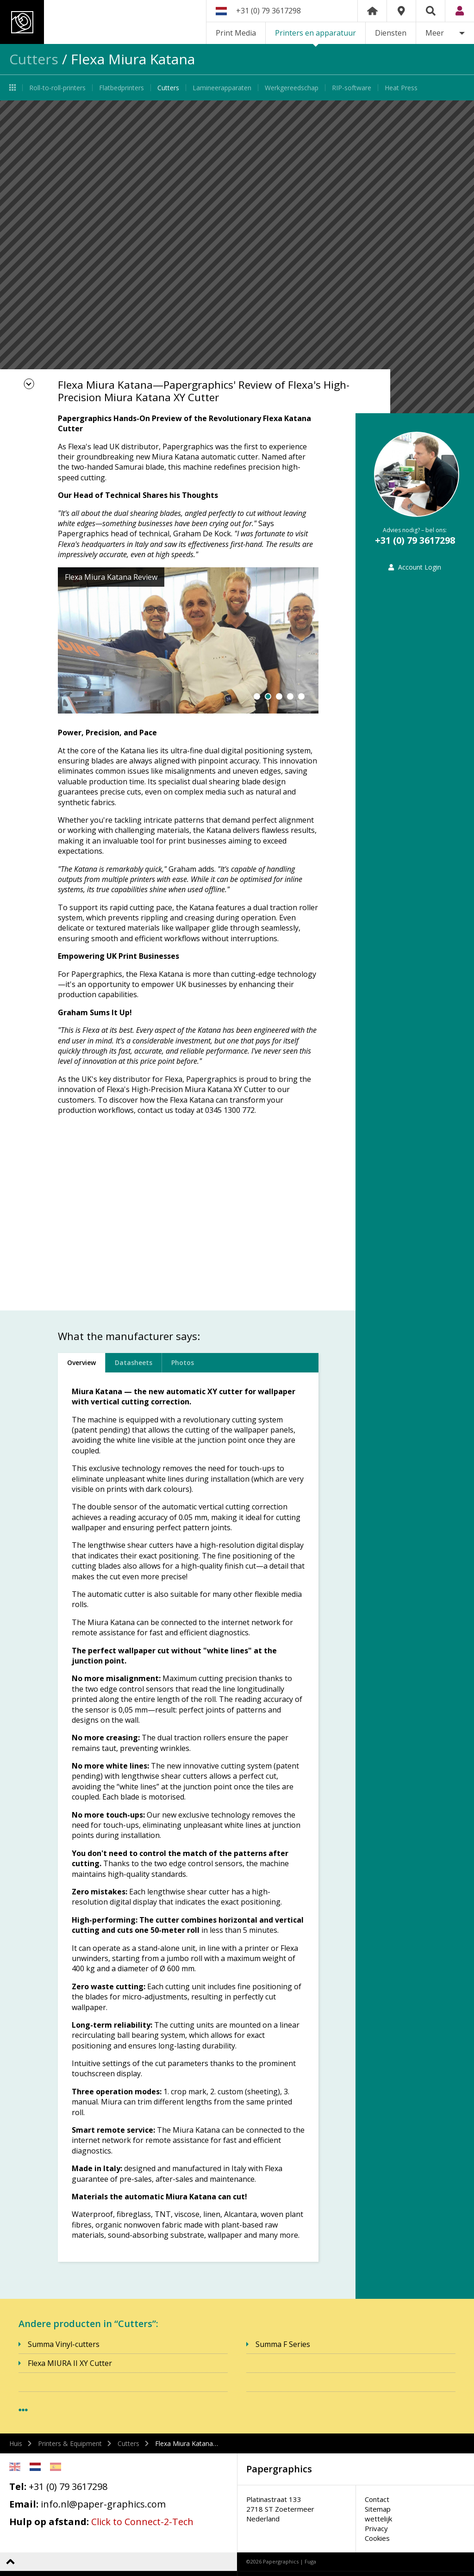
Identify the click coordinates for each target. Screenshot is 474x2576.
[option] (237, 256)
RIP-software (351, 87)
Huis (15, 2443)
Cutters (33, 59)
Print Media (236, 33)
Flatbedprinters (121, 87)
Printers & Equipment (70, 2443)
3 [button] (279, 696)
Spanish (55, 2467)
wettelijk (378, 2518)
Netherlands (35, 2467)
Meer (434, 33)
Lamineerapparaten (222, 87)
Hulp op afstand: (49, 2521)
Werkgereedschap (291, 87)
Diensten (390, 33)
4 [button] (290, 696)
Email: (23, 2504)
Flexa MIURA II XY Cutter (70, 2363)
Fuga (310, 2561)
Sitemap (378, 2509)
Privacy (376, 2528)
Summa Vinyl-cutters (64, 2344)
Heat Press (401, 87)
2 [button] (268, 696)
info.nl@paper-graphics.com (103, 2504)
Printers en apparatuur (315, 33)
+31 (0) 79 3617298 (268, 11)
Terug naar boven (10, 2561)
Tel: (17, 2486)
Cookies (377, 2538)
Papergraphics (87, 22)
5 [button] (301, 696)
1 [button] (257, 696)
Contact (377, 2499)
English (14, 2467)
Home (372, 11)
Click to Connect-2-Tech (142, 2521)
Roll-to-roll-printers (57, 87)
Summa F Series (283, 2344)
